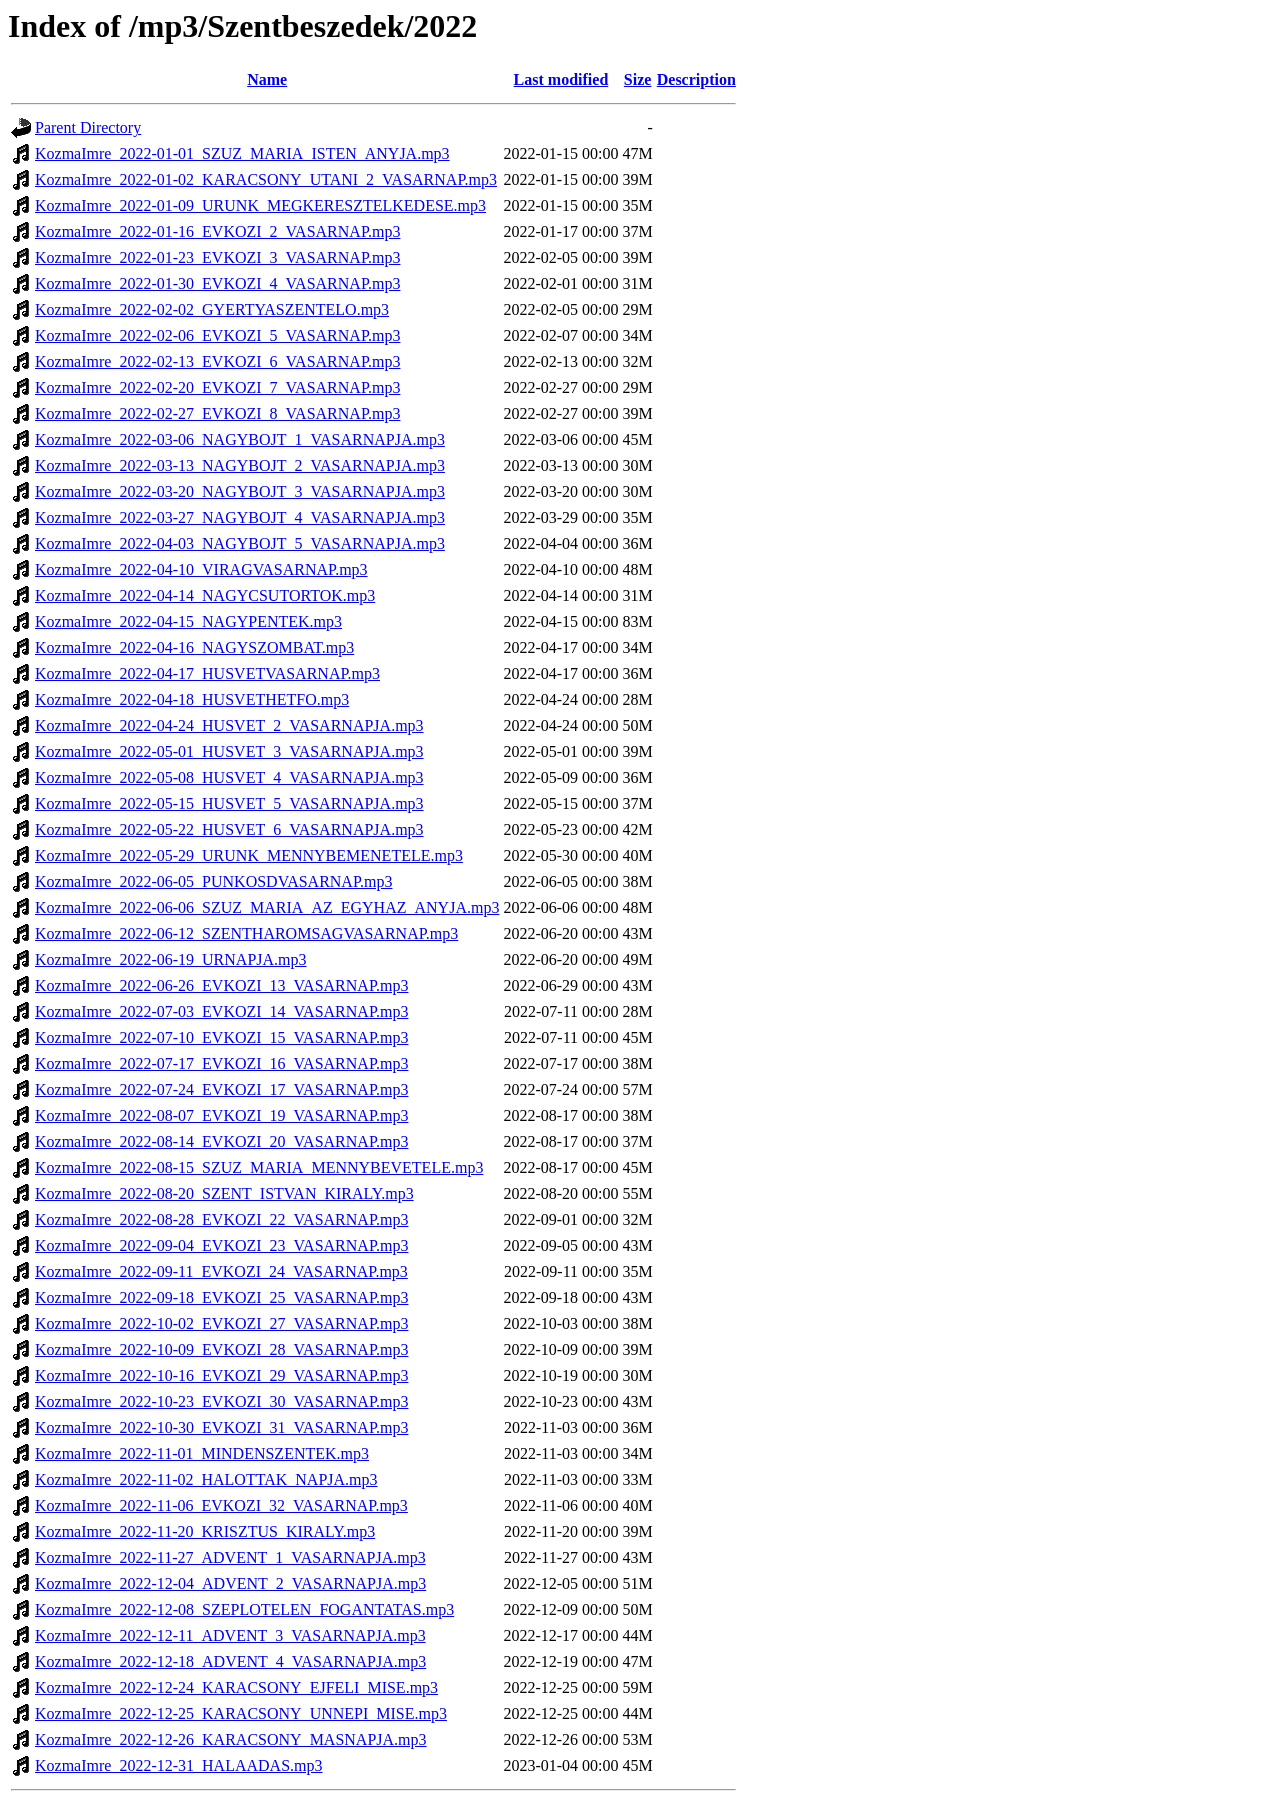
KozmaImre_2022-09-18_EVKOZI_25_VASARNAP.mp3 (221, 1297)
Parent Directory (88, 127)
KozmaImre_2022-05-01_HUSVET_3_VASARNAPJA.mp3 (229, 751)
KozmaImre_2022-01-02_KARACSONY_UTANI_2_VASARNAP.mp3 (266, 179)
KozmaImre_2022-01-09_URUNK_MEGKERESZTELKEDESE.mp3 (260, 205)
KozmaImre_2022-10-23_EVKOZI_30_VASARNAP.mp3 (221, 1401)
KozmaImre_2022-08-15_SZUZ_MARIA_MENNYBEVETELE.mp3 (259, 1167)
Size (638, 79)
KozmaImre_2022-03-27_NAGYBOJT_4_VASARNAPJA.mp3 (240, 517)
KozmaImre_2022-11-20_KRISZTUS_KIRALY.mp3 (205, 1531)
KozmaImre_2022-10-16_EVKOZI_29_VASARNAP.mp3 (221, 1375)
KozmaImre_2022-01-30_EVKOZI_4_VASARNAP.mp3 (217, 283)
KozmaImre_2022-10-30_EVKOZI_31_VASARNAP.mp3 (221, 1427)
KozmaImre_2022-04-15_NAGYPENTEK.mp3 (188, 621)
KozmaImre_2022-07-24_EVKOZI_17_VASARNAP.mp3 (221, 1089)
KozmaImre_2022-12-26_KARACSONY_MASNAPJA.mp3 (231, 1739)
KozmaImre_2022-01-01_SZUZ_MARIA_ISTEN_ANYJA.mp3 (242, 153)
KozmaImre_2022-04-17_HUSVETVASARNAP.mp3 (207, 673)
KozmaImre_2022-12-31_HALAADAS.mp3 (179, 1765)
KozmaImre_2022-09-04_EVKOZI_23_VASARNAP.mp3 (221, 1245)
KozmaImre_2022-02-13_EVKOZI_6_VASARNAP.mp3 (217, 361)
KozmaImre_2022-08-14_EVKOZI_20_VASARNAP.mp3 (221, 1141)
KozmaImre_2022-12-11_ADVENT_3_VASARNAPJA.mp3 (230, 1635)
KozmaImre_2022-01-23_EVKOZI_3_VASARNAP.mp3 (217, 257)
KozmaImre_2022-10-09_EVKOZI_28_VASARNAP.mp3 (221, 1349)
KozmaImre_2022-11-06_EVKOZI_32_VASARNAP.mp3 (221, 1505)
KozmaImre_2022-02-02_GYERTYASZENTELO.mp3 (212, 309)
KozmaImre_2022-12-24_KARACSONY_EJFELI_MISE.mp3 (236, 1687)
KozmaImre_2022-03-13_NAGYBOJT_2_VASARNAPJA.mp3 (240, 465)
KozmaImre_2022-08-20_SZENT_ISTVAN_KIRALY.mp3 (224, 1193)
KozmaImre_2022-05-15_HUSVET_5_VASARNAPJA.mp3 (229, 803)
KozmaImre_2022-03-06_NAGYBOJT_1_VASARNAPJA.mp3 (240, 439)
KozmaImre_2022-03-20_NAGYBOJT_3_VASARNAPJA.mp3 (240, 491)
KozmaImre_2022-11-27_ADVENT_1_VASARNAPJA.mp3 (230, 1557)
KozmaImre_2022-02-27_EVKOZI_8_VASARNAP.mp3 (217, 413)
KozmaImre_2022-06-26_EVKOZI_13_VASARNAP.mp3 (221, 985)
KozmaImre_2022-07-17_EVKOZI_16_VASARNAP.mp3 (221, 1063)
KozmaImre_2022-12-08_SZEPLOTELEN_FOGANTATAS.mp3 (244, 1609)
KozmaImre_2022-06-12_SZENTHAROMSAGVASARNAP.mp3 (246, 933)
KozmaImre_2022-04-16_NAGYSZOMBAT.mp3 (194, 647)
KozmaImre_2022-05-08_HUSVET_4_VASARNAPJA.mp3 (229, 777)
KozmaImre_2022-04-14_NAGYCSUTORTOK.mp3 (205, 595)
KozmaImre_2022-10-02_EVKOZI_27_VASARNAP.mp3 (221, 1323)
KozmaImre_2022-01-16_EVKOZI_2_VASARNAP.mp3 (217, 231)
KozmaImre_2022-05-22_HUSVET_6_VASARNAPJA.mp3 (229, 829)
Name (267, 79)
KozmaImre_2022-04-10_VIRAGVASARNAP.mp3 (201, 569)
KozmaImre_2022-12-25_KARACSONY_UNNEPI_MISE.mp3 (241, 1713)
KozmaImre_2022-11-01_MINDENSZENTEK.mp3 (202, 1453)
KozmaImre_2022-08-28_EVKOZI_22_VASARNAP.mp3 (221, 1219)
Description (696, 79)
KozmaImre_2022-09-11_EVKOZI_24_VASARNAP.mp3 (221, 1271)
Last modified (561, 79)
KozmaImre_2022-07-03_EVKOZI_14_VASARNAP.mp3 (221, 1011)
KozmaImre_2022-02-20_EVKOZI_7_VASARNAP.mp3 (217, 387)
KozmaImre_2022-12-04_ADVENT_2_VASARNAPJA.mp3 (230, 1583)
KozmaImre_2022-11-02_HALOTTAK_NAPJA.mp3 (206, 1479)
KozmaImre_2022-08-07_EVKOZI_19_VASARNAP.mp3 (221, 1115)
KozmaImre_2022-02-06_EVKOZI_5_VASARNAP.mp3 (217, 335)
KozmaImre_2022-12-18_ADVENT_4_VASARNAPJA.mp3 (230, 1661)
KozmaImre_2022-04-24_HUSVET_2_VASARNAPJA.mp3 (229, 725)
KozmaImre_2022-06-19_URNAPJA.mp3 (171, 959)
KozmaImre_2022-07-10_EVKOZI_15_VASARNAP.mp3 (221, 1037)
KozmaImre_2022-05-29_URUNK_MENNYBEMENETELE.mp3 (249, 855)
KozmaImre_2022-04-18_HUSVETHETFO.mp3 (192, 699)
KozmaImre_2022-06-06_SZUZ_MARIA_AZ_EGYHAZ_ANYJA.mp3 (267, 907)
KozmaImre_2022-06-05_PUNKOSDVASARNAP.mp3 (213, 881)
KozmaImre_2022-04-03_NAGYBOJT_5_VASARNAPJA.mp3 (240, 543)
